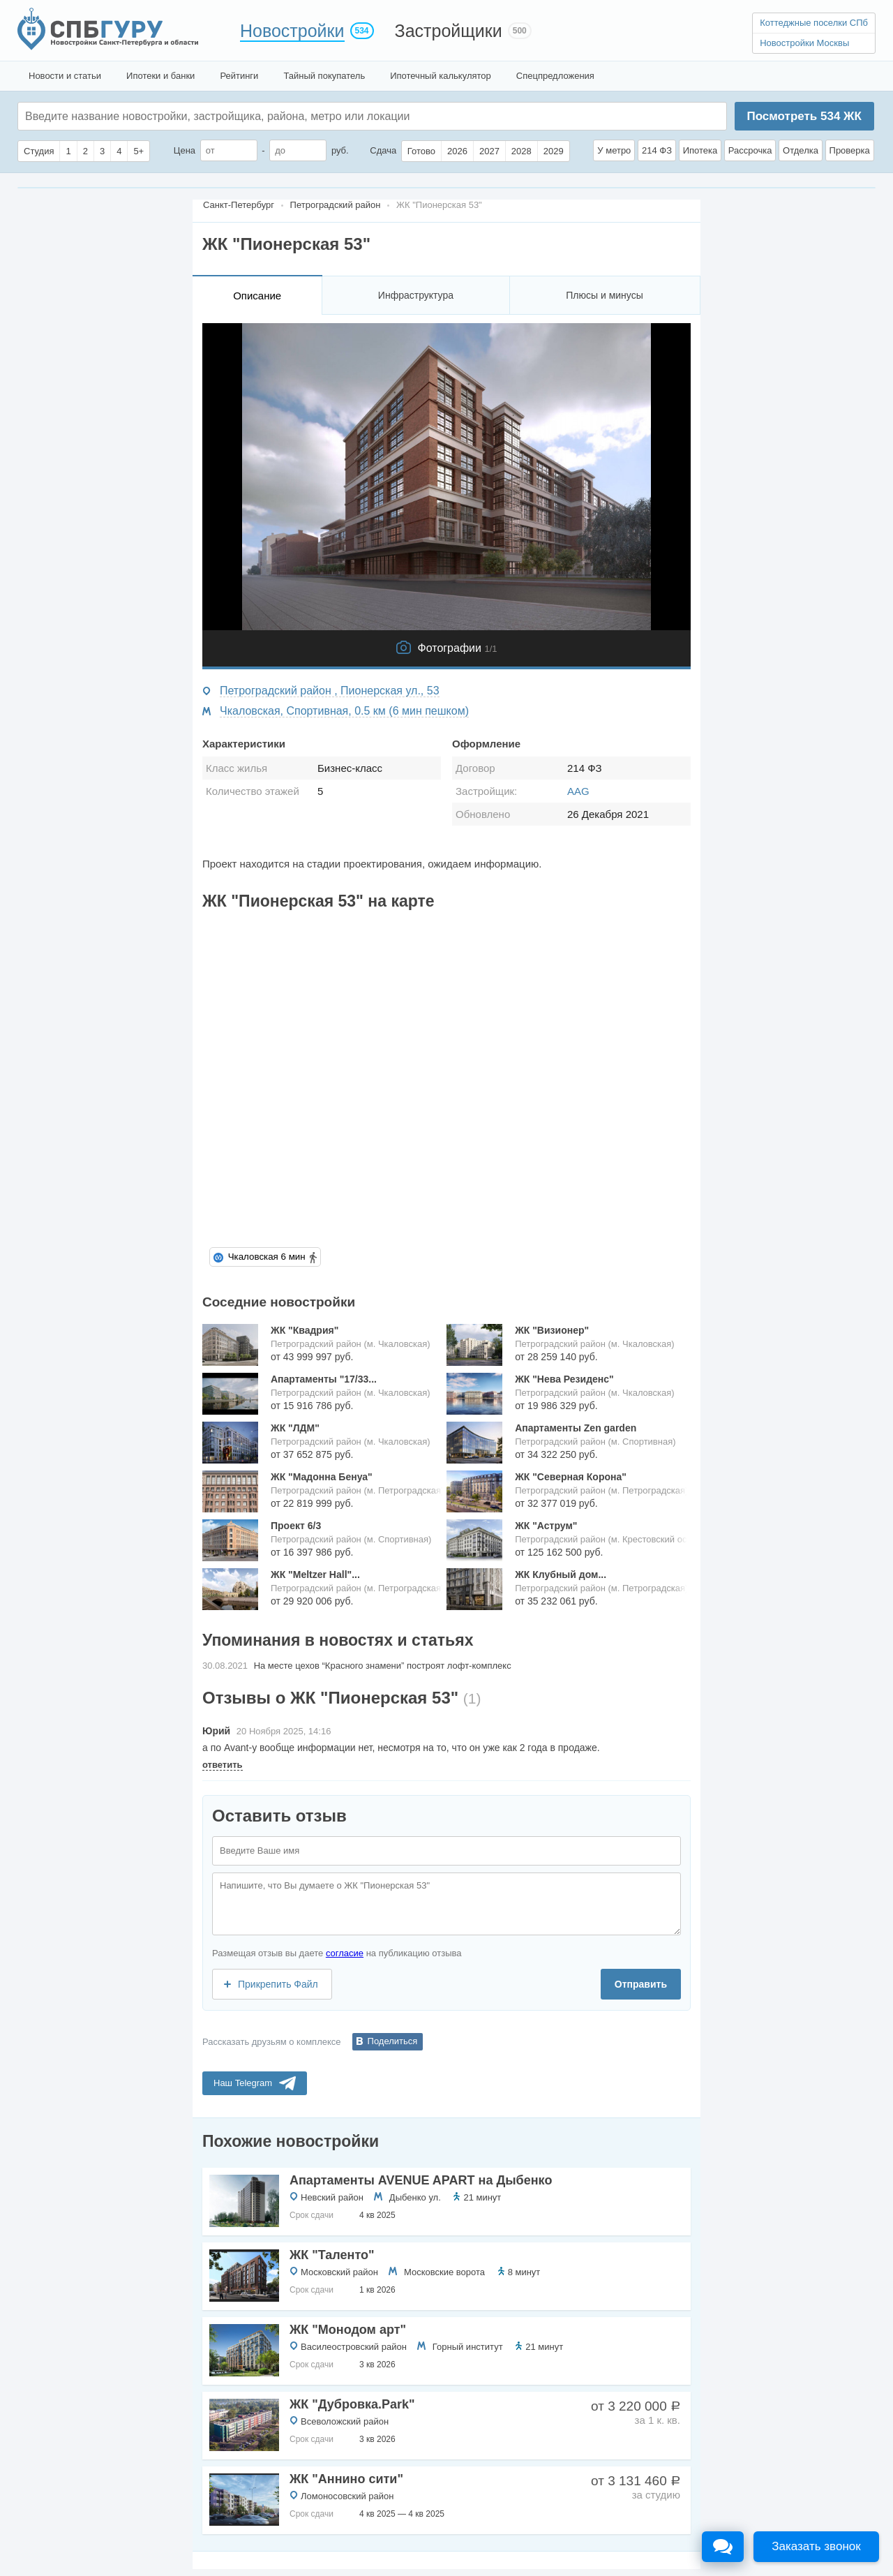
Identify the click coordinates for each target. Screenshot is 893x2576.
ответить (222, 1764)
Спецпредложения (555, 75)
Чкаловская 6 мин (266, 1256)
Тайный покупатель (324, 75)
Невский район (332, 2197)
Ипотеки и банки (160, 75)
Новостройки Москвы (804, 43)
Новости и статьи (65, 75)
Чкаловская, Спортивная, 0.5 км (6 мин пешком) (344, 711)
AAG (578, 791)
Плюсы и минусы (604, 295)
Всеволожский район (345, 2421)
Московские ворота (444, 2272)
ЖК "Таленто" (332, 2255)
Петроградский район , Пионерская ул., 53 (330, 691)
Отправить (641, 1984)
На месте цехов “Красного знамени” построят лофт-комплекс (382, 1665)
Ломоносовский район (347, 2496)
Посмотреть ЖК (803, 116)
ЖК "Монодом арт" (348, 2330)
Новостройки (292, 30)
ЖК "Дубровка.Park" (352, 2404)
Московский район (339, 2272)
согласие (344, 1953)
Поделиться (393, 2041)
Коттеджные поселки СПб (814, 22)
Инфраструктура (415, 295)
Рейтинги (239, 75)
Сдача (383, 150)
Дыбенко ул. (415, 2197)
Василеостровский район (354, 2347)
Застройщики (448, 30)
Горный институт (468, 2347)
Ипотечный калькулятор (440, 75)
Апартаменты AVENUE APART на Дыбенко (421, 2180)
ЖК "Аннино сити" (346, 2479)
